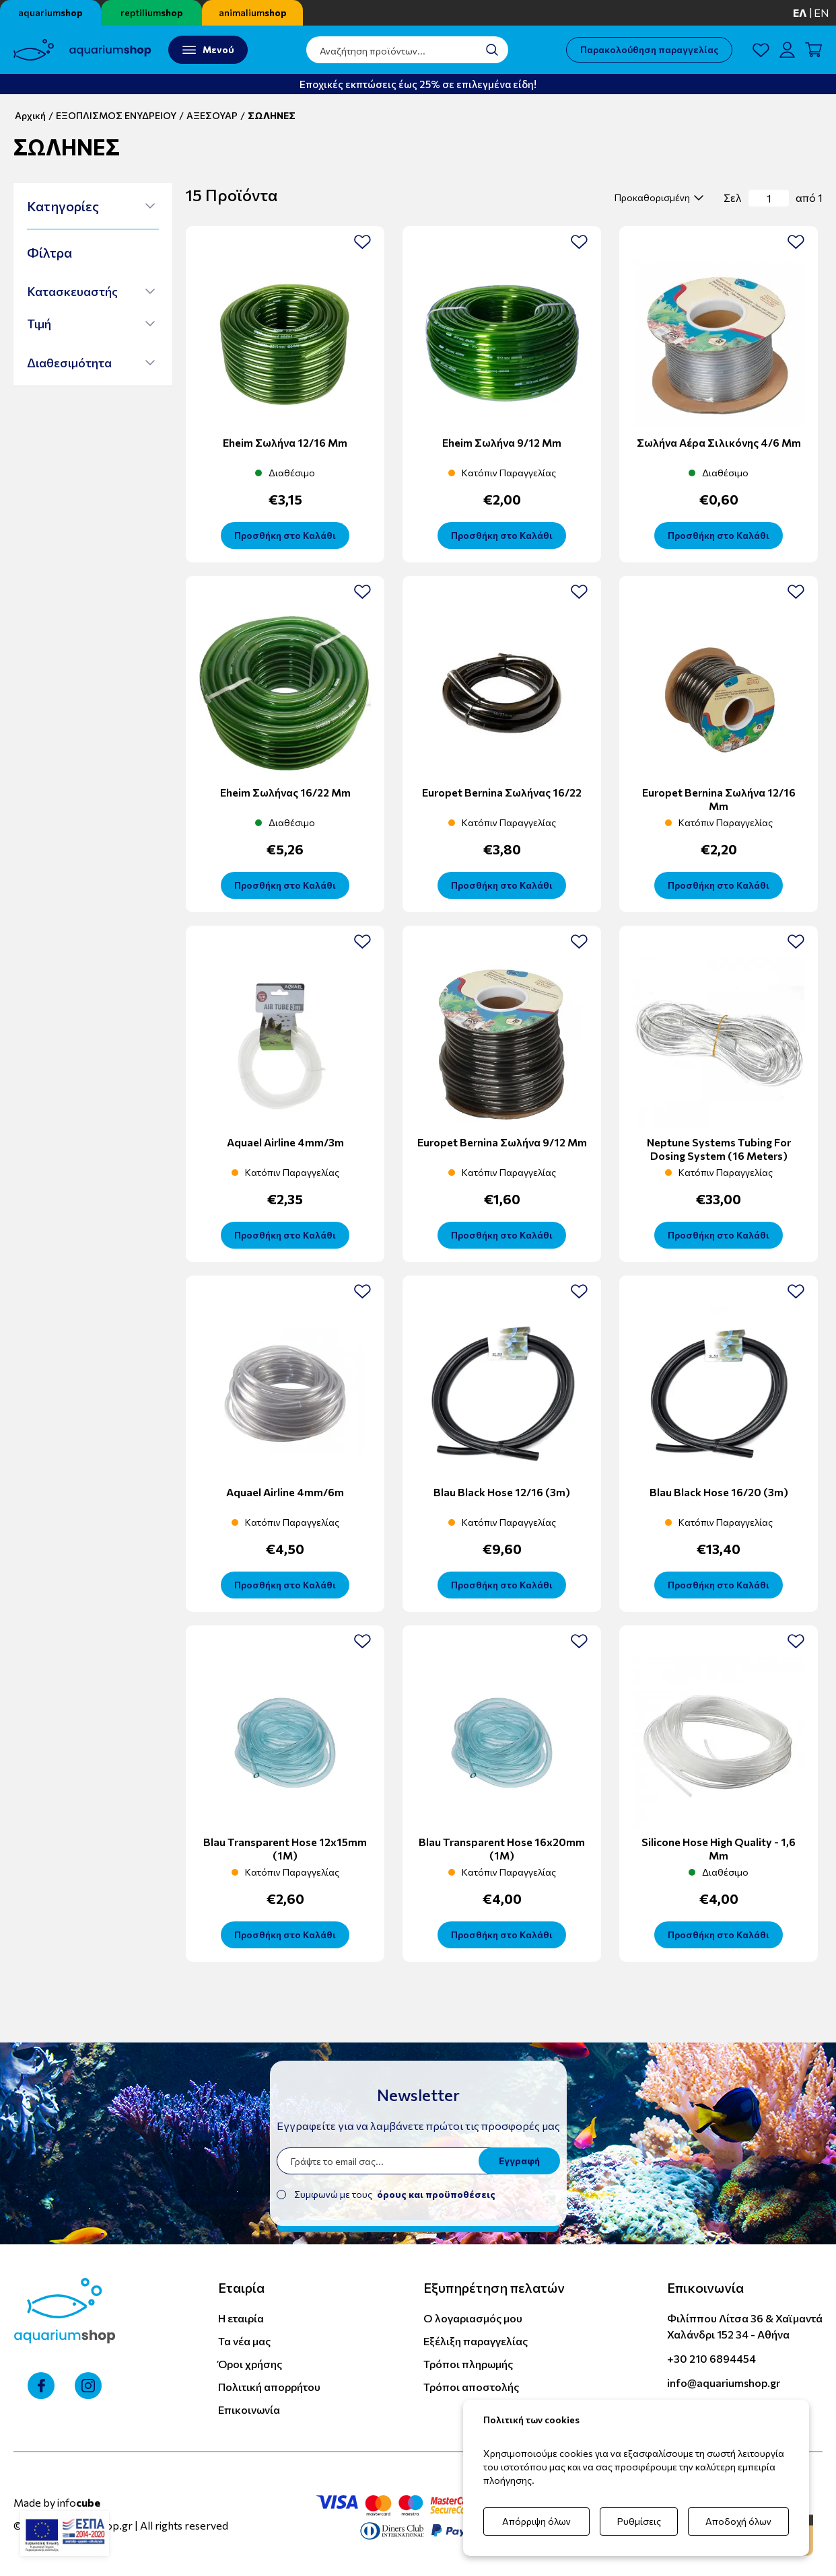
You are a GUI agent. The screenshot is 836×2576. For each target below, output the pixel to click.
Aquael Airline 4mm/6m (285, 1491)
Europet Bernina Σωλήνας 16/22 (502, 792)
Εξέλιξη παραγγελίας (475, 2340)
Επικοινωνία (249, 2409)
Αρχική (30, 115)
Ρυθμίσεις (639, 2521)
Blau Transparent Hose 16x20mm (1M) (502, 1848)
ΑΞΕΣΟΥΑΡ (212, 115)
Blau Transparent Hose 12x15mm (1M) (285, 1848)
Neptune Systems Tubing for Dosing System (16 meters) (719, 1149)
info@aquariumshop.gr (723, 2382)
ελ (800, 12)
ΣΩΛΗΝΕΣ (271, 115)
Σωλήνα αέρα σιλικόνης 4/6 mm (719, 442)
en (821, 12)
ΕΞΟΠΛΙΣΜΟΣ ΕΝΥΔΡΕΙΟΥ (116, 115)
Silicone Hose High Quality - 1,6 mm (718, 1848)
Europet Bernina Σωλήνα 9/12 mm (502, 1142)
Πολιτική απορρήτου (269, 2386)
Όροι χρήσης (250, 2363)
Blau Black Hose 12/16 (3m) (501, 1491)
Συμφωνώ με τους (394, 2194)
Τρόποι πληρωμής (468, 2363)
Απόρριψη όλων (536, 2521)
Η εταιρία (241, 2318)
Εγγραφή (519, 2160)
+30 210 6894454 (711, 2358)
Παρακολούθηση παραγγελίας (649, 49)
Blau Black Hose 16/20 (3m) (719, 1491)
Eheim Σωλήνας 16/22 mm (285, 792)
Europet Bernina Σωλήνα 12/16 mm (719, 799)
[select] (657, 198)
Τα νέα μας (244, 2340)
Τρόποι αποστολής (471, 2386)
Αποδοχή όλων (738, 2521)
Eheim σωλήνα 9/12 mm (501, 442)
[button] (91, 205)
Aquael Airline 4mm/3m (285, 1142)
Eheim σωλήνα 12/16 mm (285, 442)
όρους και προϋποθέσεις (436, 2194)
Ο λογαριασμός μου (472, 2318)
